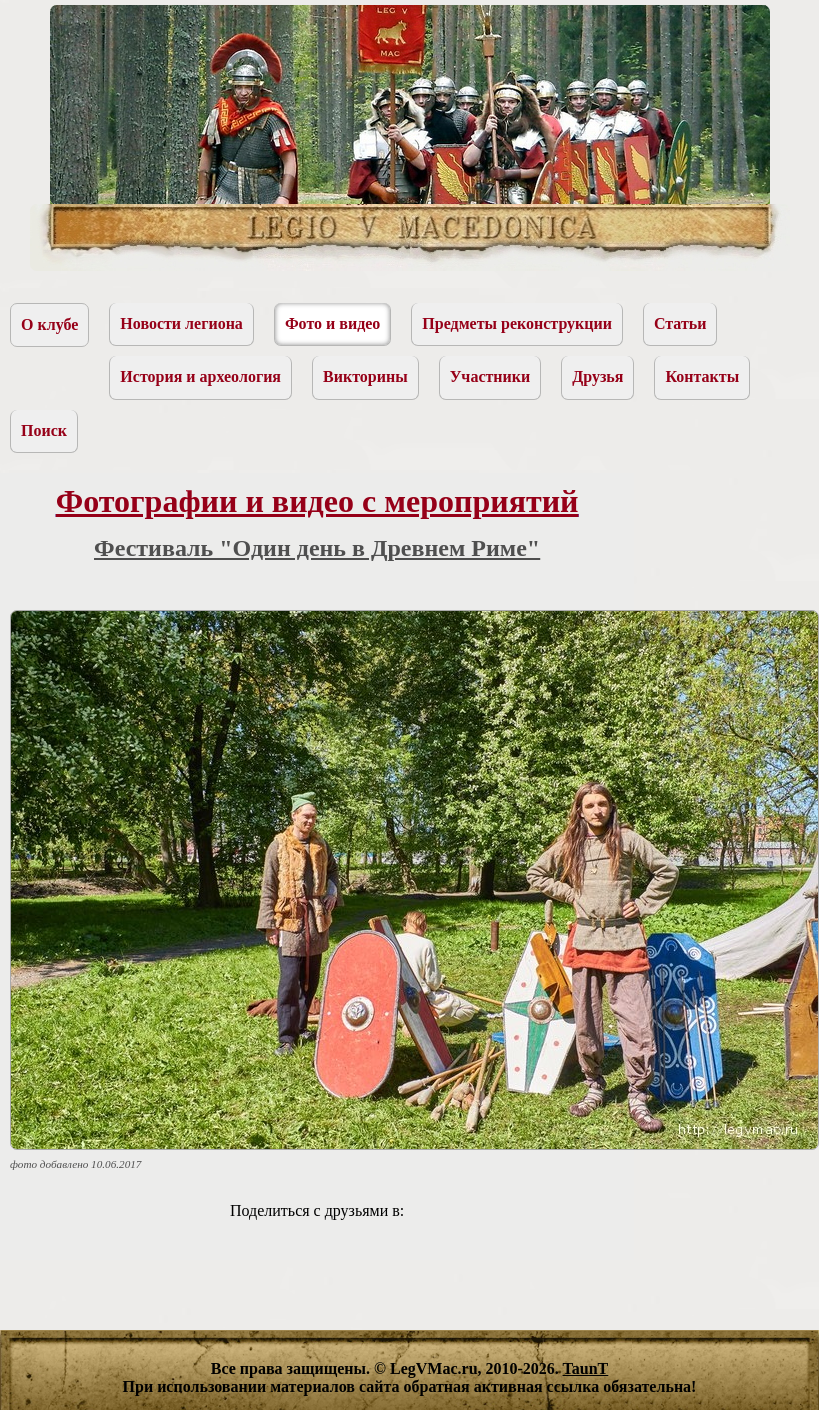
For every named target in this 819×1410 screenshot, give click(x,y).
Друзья (597, 376)
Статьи (680, 323)
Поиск (44, 430)
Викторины (365, 376)
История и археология (200, 376)
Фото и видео (332, 323)
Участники (490, 376)
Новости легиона (181, 323)
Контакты (702, 376)
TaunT (586, 1368)
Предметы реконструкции (517, 323)
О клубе (49, 324)
